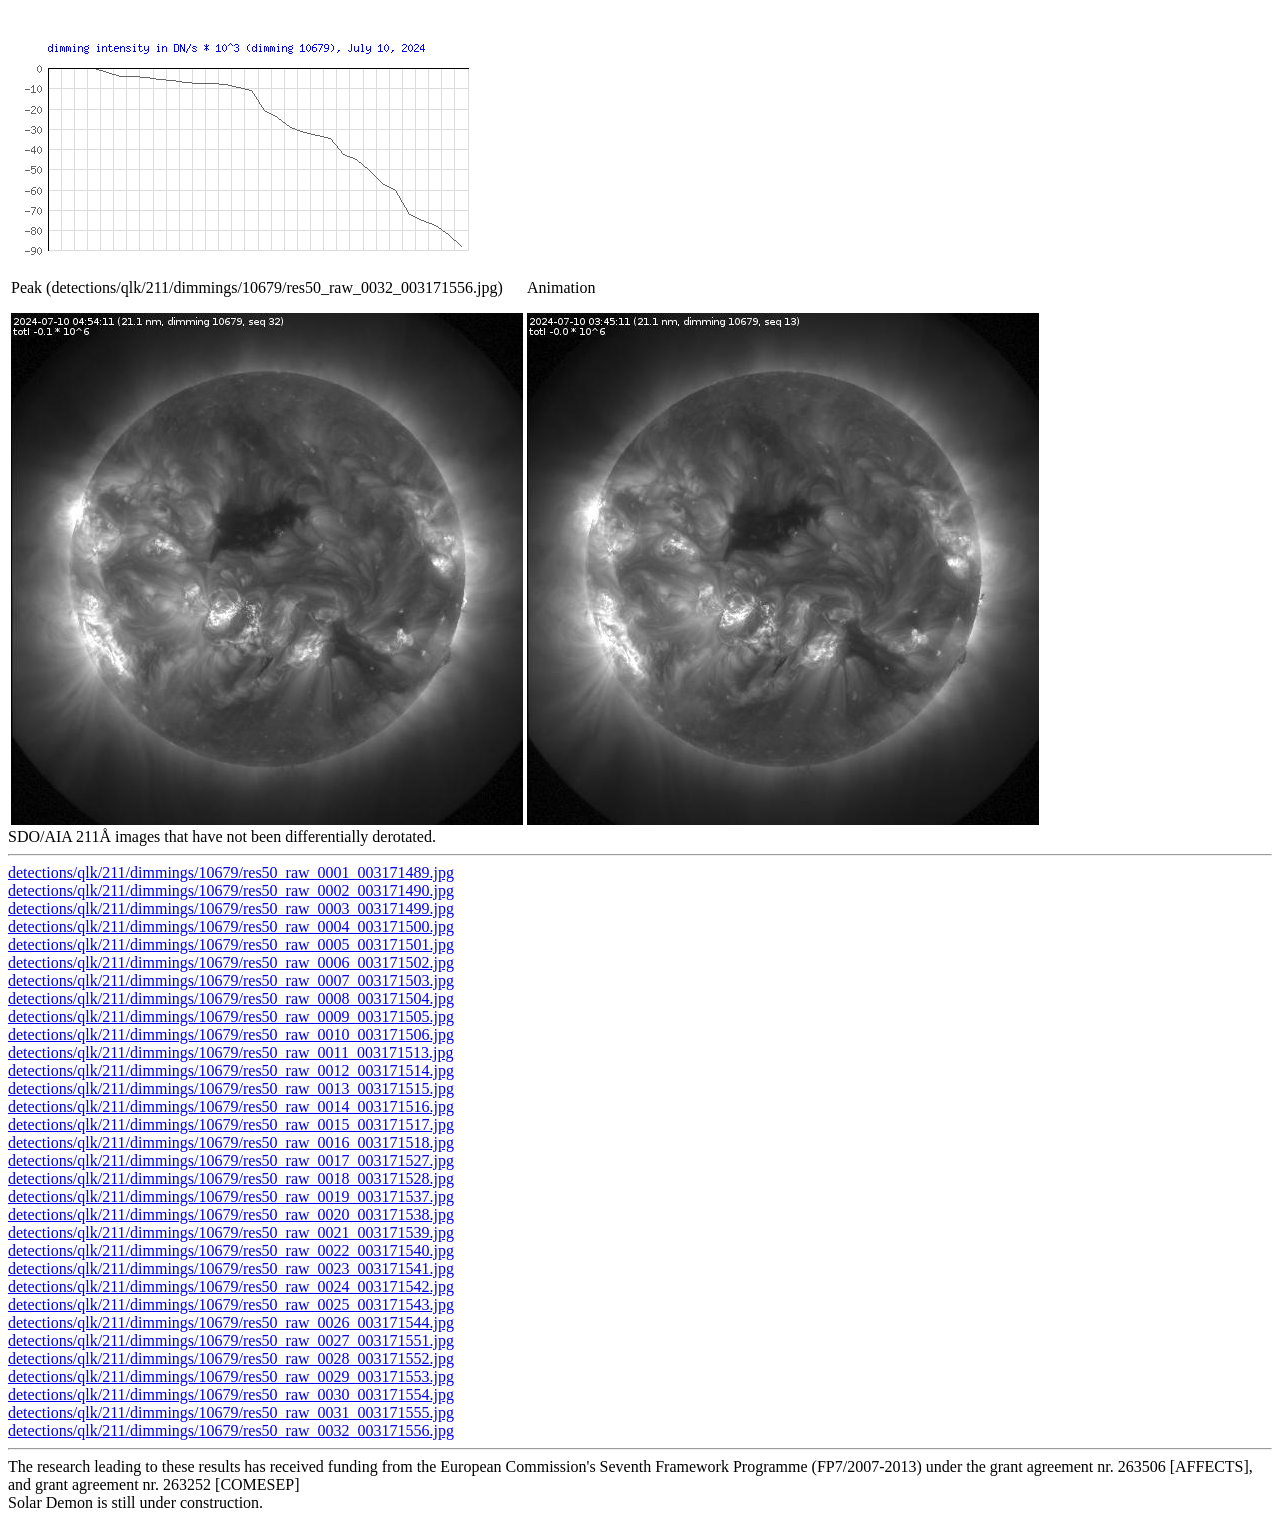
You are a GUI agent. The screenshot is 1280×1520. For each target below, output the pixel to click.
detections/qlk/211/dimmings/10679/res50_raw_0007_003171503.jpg (231, 980)
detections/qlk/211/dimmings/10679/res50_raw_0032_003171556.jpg (231, 1430)
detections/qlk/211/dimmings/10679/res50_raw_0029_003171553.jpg (231, 1376)
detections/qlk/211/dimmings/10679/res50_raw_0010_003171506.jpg (231, 1034)
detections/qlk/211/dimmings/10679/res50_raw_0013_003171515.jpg (231, 1088)
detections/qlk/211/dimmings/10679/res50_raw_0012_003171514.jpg (231, 1070)
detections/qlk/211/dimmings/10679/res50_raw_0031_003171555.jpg (231, 1412)
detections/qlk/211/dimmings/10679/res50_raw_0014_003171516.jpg (231, 1106)
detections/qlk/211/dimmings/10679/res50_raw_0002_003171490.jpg (231, 890)
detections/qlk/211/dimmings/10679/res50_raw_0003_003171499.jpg (231, 908)
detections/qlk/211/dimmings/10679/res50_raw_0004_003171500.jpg (231, 926)
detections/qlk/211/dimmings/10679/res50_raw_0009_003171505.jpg (231, 1016)
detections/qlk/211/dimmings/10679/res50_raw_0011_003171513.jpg (230, 1052)
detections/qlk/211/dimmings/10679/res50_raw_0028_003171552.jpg (231, 1358)
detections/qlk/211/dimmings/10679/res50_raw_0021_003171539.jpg (231, 1232)
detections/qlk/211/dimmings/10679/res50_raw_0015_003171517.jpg (231, 1124)
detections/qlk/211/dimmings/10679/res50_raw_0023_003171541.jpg (231, 1268)
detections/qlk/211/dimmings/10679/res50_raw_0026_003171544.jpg (231, 1322)
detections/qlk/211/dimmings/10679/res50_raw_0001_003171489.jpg (231, 872)
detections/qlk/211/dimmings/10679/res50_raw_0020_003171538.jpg (231, 1214)
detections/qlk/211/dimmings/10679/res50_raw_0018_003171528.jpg (231, 1178)
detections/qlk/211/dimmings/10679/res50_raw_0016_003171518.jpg (231, 1142)
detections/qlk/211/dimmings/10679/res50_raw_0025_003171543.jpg (231, 1304)
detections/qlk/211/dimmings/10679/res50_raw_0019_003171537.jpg (231, 1196)
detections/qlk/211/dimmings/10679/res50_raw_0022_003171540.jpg (231, 1250)
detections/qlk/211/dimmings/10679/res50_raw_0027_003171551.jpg (231, 1340)
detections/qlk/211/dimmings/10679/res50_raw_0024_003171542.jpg (231, 1286)
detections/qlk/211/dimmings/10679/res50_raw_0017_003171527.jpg (231, 1160)
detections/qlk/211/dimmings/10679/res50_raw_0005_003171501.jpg (231, 944)
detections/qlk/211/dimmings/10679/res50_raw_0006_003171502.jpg (231, 962)
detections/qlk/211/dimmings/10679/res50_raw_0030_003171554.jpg (231, 1394)
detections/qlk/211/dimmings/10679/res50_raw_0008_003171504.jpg (231, 998)
